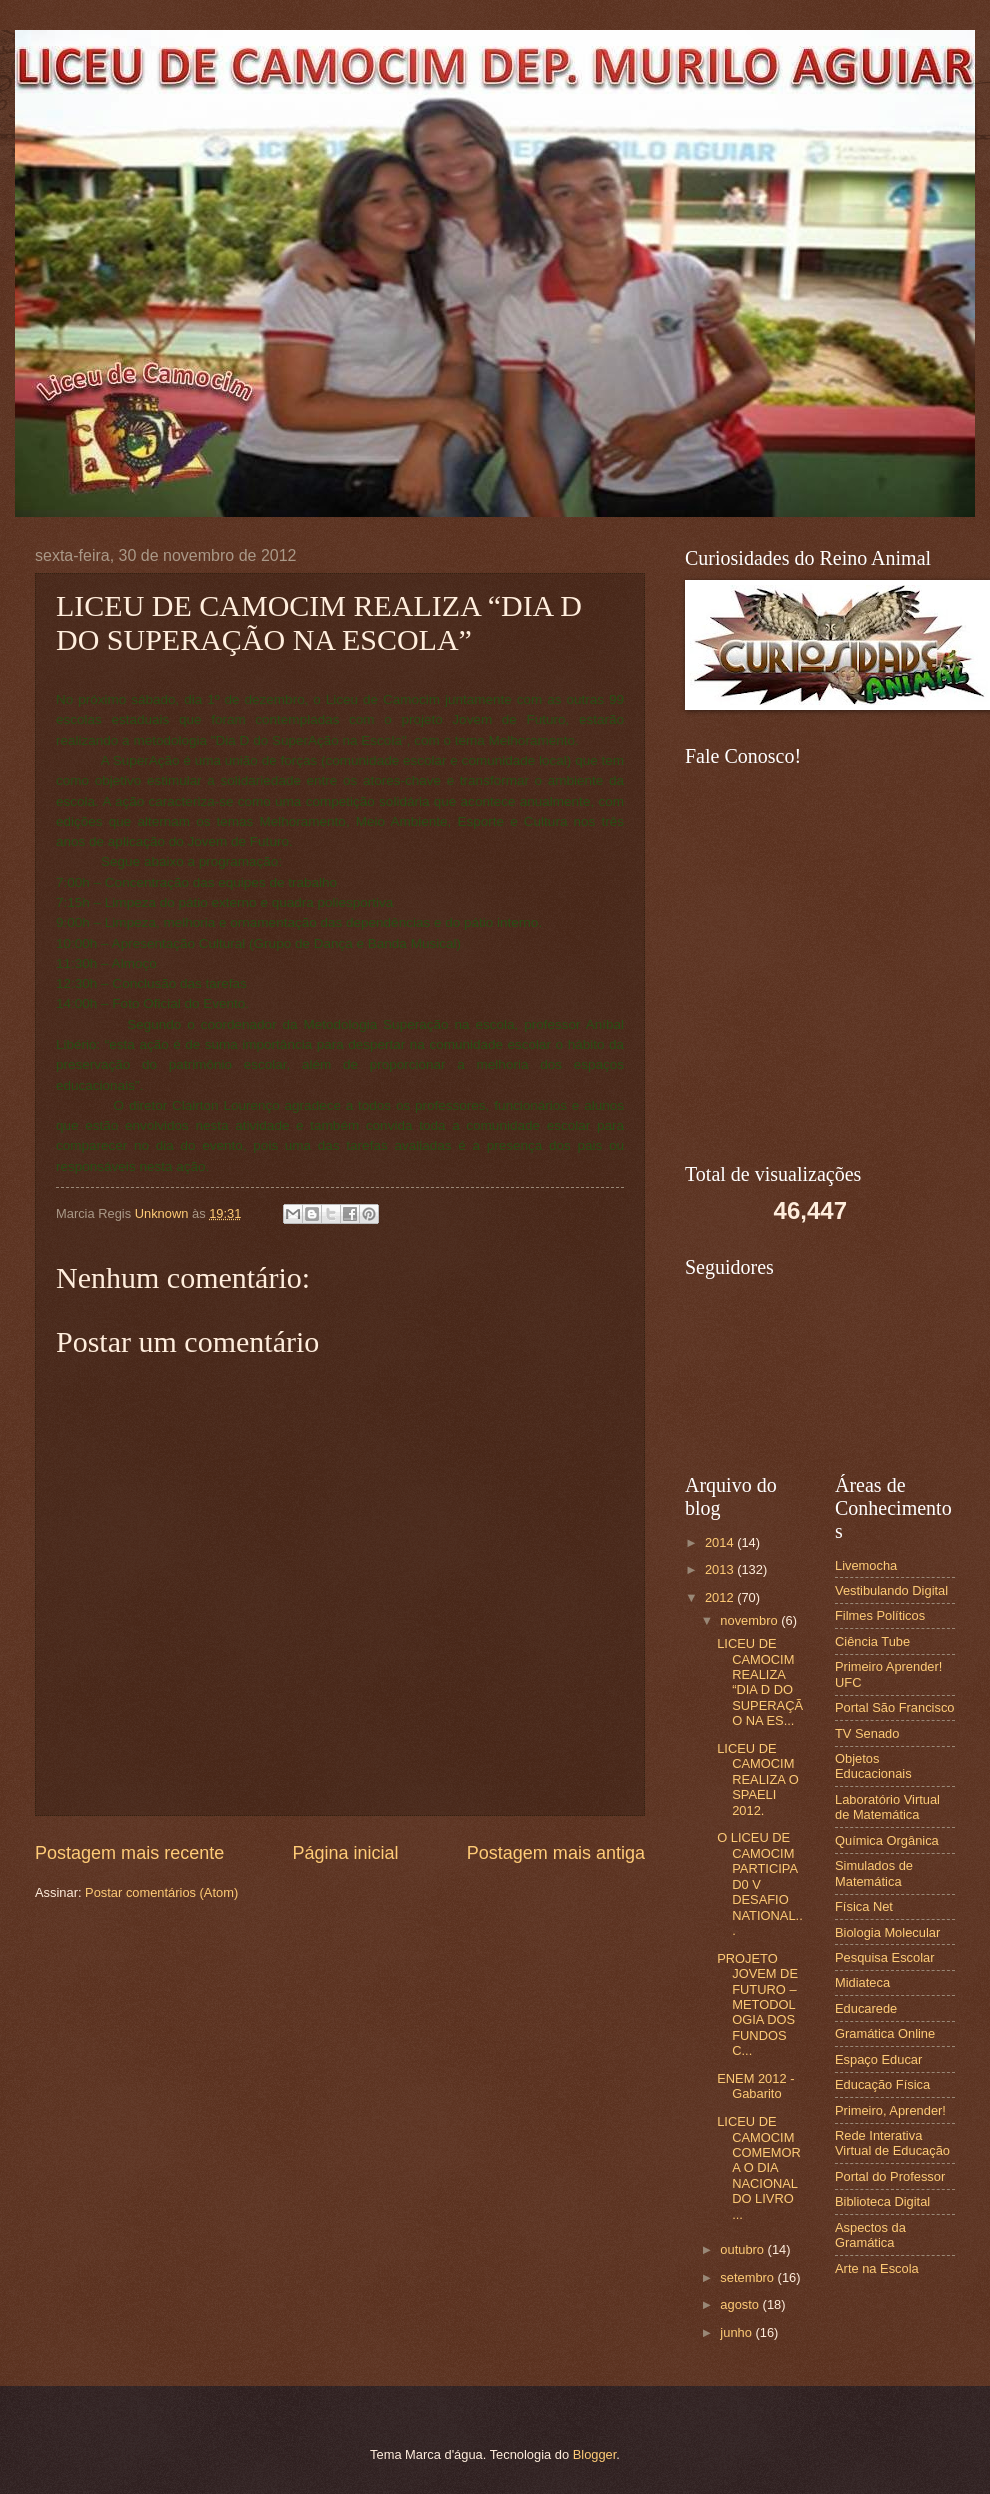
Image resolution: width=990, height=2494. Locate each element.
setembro (748, 2277)
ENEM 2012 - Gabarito (755, 2086)
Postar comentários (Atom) (161, 1892)
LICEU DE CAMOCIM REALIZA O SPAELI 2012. (758, 1779)
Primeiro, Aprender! (890, 2110)
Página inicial (345, 1853)
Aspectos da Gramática (870, 2235)
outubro (743, 2249)
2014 (721, 1542)
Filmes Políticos (880, 1615)
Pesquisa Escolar (884, 1957)
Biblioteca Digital (882, 2201)
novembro (750, 1620)
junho (737, 2332)
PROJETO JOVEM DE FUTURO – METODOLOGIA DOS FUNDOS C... (757, 2005)
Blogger (595, 2454)
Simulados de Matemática (874, 1873)
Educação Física (882, 2084)
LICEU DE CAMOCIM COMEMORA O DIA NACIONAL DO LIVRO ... (759, 2168)
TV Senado (867, 1733)
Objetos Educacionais (873, 1766)
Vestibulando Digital (891, 1590)
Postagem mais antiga (556, 1853)
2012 (721, 1597)
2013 (721, 1569)
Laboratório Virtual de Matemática (887, 1807)
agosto (741, 2304)
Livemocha (866, 1565)
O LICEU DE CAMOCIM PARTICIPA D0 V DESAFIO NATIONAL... (760, 1884)
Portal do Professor (890, 2176)
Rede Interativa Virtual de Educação (892, 2143)
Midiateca (862, 1982)
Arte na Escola (877, 2268)
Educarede (866, 2008)
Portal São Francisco (895, 1707)
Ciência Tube (872, 1641)
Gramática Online (885, 2033)
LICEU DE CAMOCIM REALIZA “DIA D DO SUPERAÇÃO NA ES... (760, 1682)
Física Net (864, 1906)
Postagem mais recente (129, 1853)
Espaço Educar (878, 2059)
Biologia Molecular (887, 1932)
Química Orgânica (887, 1840)
